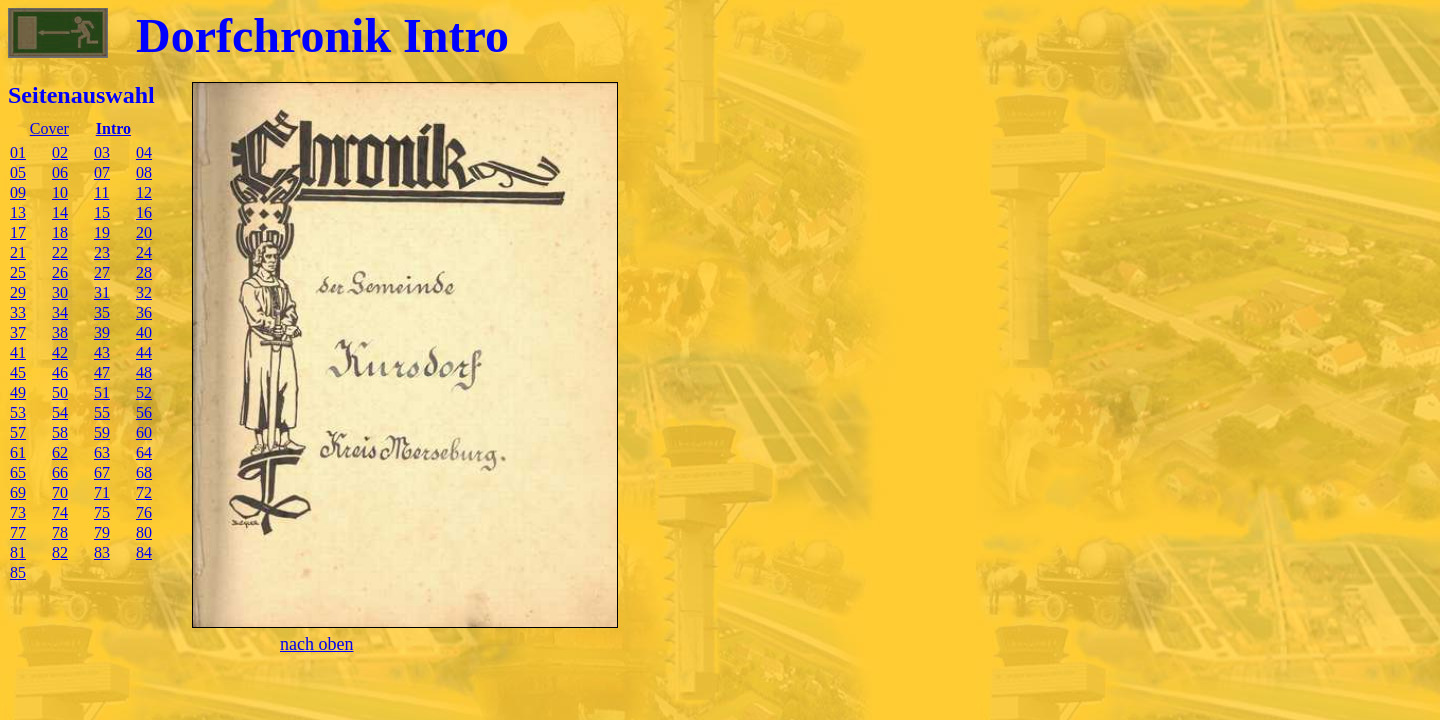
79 (102, 532)
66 (60, 472)
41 (18, 352)
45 (18, 372)
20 (144, 232)
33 (18, 312)
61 (18, 452)
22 (60, 252)
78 (60, 532)
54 (60, 412)
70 (60, 492)
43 (102, 352)
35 (102, 312)
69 (18, 492)
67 (102, 472)
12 (144, 192)
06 (60, 172)
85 (18, 572)
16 (144, 212)
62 (60, 452)
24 (144, 252)
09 (18, 192)
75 (102, 512)
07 (102, 172)
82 (60, 552)
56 (144, 412)
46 (60, 372)
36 (144, 312)
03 (102, 152)
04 (144, 152)
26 (60, 272)
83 (102, 552)
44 (144, 352)
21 (18, 252)
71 (102, 492)
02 (60, 152)
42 (60, 352)
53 (18, 412)
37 (18, 332)
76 (144, 512)
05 (18, 172)
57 (18, 432)
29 (18, 292)
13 (18, 212)
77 (18, 532)
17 (18, 232)
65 (18, 472)
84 (144, 552)
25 (18, 272)
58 (60, 432)
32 (144, 292)
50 (60, 392)
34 (60, 312)
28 (144, 272)
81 (18, 552)
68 (144, 472)
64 (144, 452)
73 (18, 512)
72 (144, 492)
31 (102, 292)
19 (102, 232)
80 (144, 532)
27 (102, 272)
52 (144, 392)
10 (60, 192)
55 (102, 412)
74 (60, 512)
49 (18, 392)
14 (60, 212)
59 (102, 432)
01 (18, 152)
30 (60, 292)
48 (144, 372)
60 (144, 432)
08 (144, 172)
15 (102, 212)
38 (60, 332)
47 (102, 372)
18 (60, 232)
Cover (49, 128)
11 (101, 192)
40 (144, 332)
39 (102, 332)
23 (102, 252)
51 (102, 392)
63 (102, 452)
